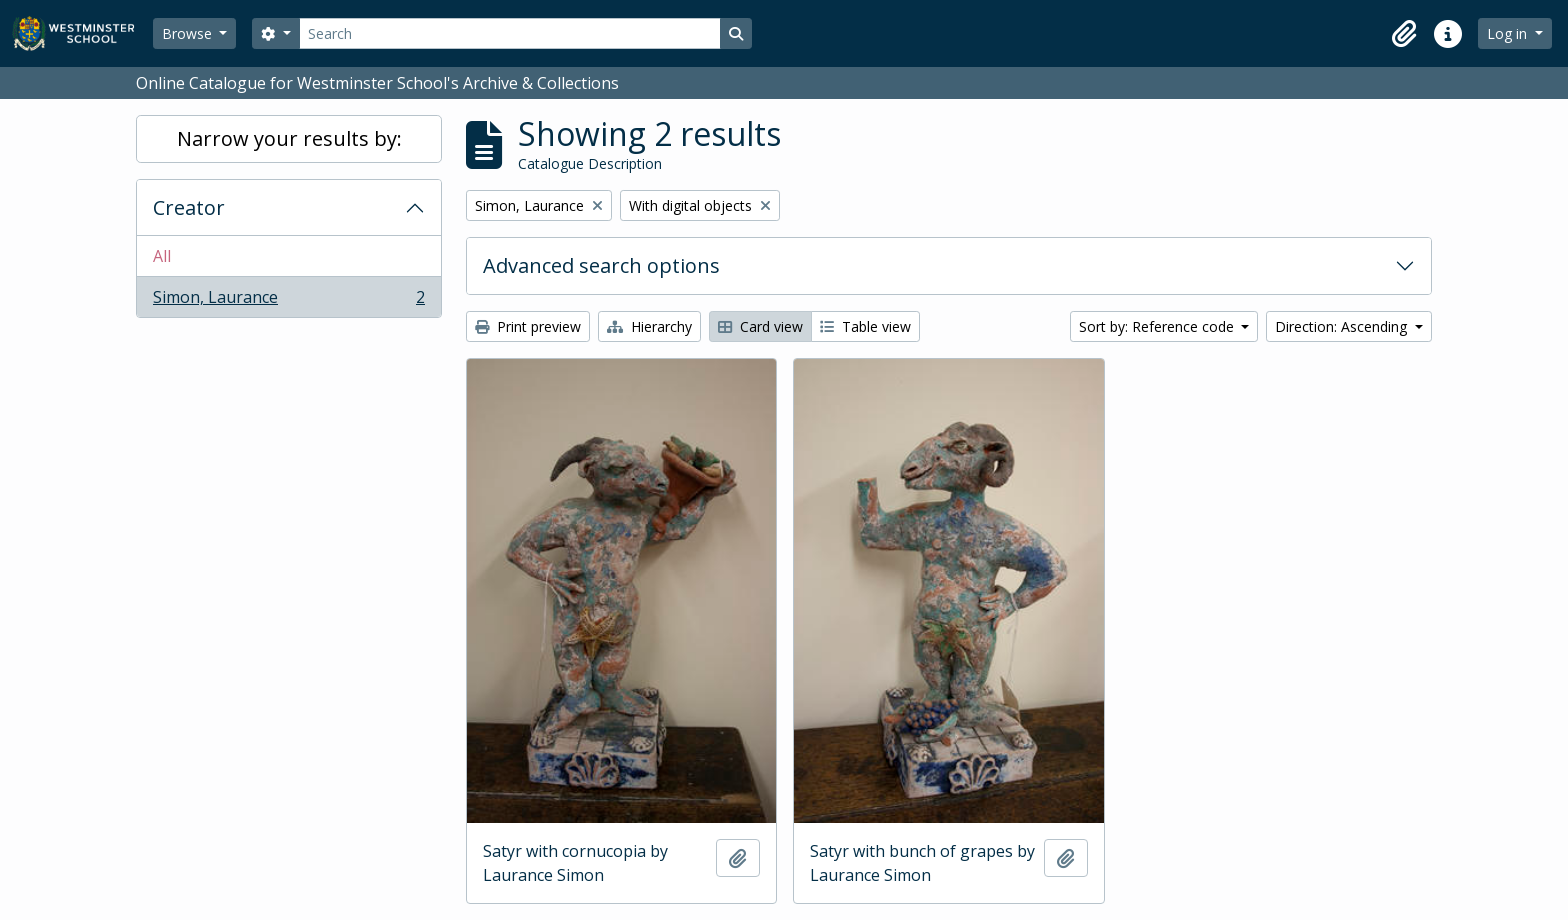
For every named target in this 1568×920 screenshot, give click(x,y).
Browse (189, 33)
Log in (1509, 33)
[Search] (510, 33)
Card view (760, 326)
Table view (865, 326)
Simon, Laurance (288, 301)
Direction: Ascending (1343, 326)
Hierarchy (649, 326)
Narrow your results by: (289, 138)
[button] (1404, 34)
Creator (189, 207)
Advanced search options (601, 265)
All (162, 256)
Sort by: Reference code (1158, 326)
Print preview (528, 326)
